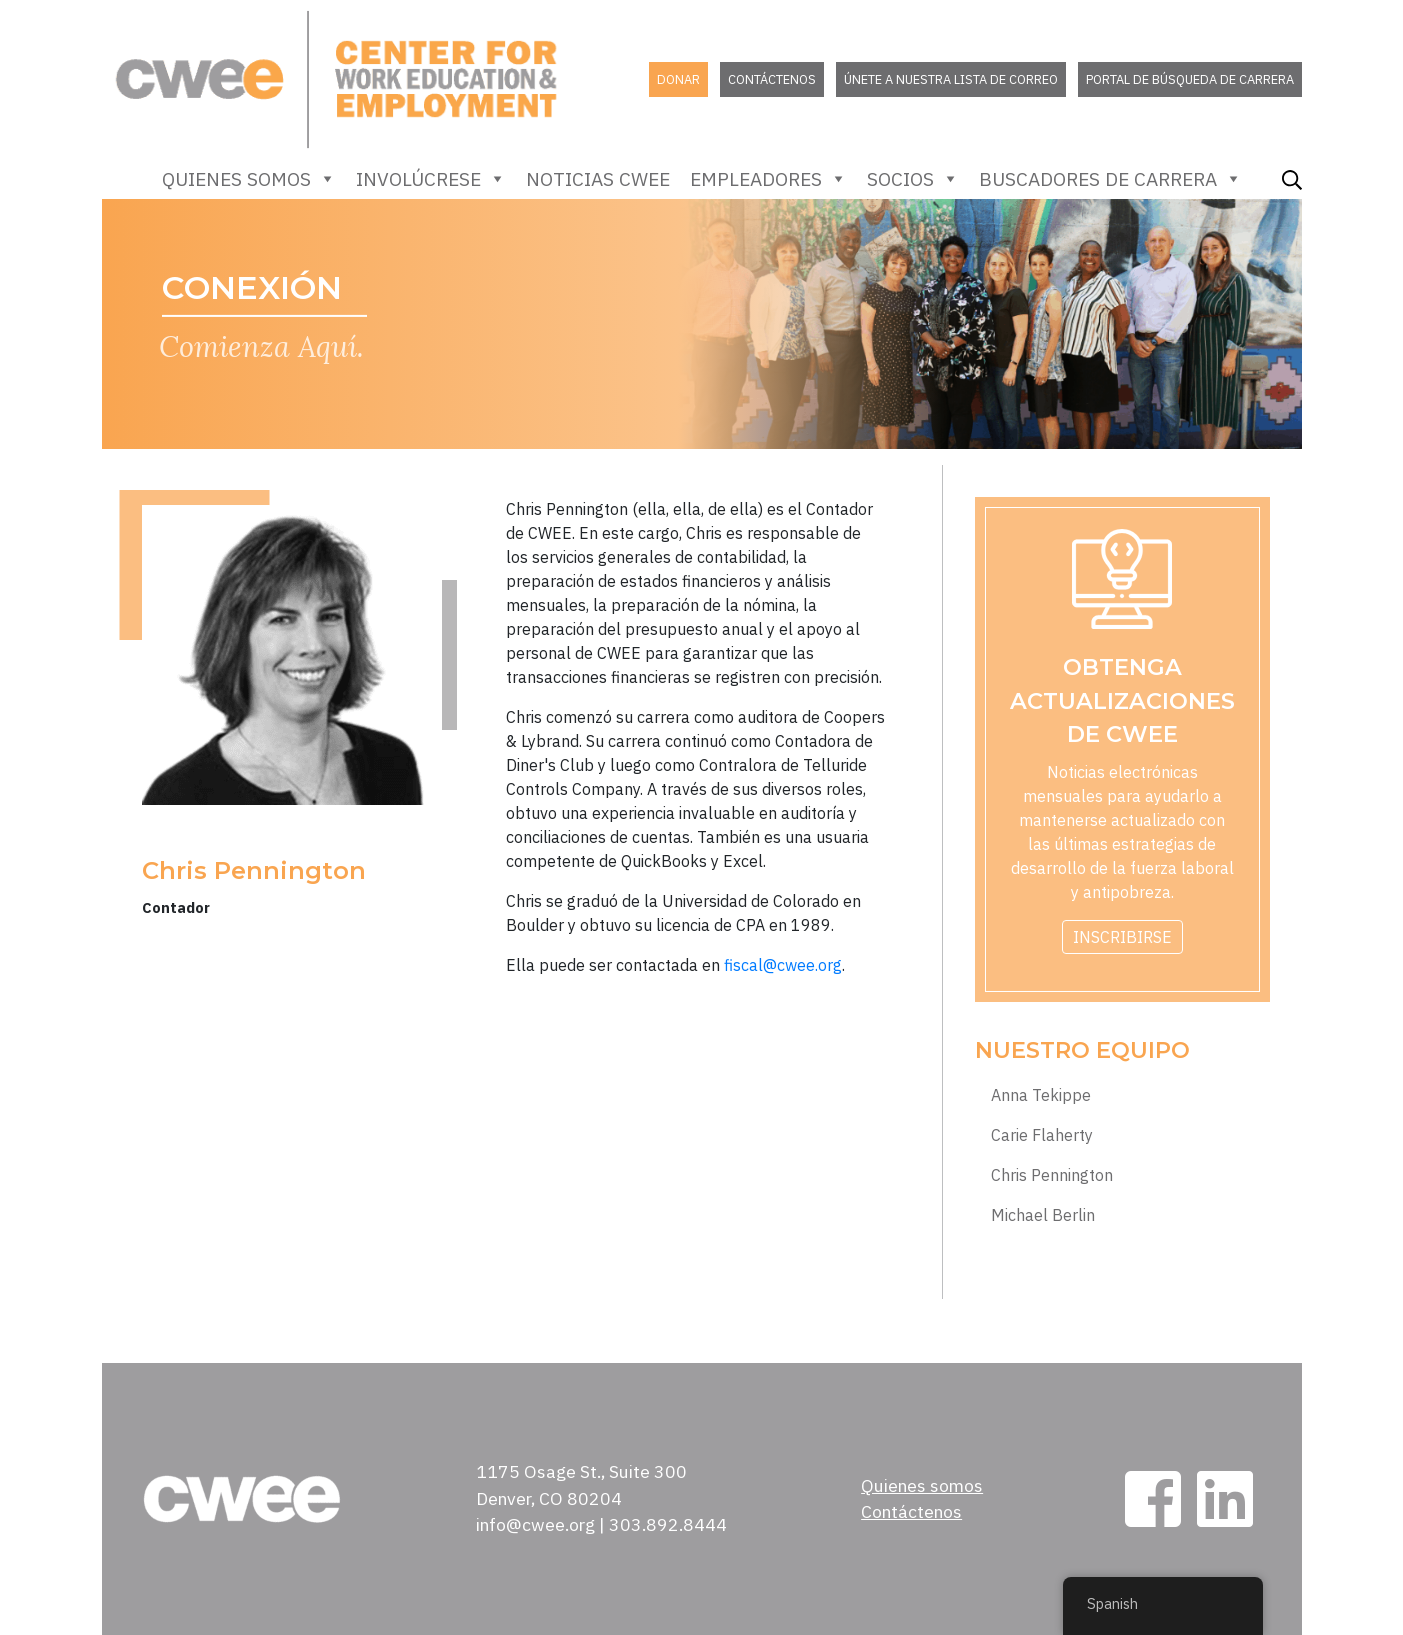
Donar (678, 79)
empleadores (768, 179)
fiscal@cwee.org (783, 965)
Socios (913, 179)
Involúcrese (431, 179)
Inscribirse (1122, 937)
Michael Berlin (1043, 1215)
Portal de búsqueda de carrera (1190, 79)
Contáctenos (772, 79)
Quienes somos (249, 179)
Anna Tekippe (1041, 1095)
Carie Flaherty (1042, 1135)
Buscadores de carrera (1110, 179)
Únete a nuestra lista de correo (951, 79)
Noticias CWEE (598, 178)
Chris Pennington (1052, 1175)
